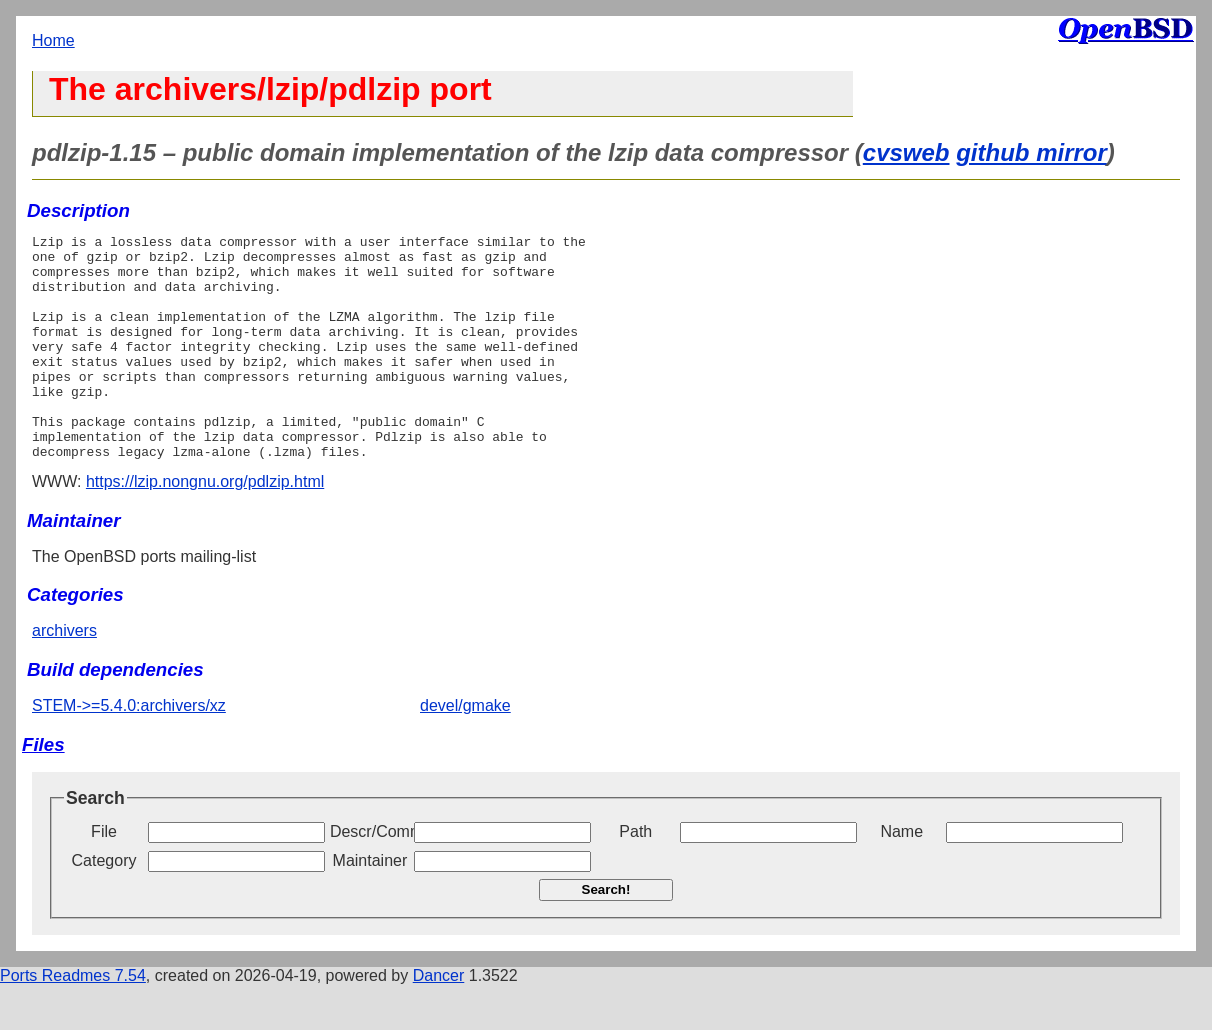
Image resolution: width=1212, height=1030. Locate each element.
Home (53, 40)
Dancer (439, 1020)
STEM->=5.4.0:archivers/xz (129, 750)
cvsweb (906, 152)
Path (635, 876)
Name (901, 876)
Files (43, 789)
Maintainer (370, 905)
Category (104, 905)
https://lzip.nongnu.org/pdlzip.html (205, 526)
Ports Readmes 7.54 (73, 1020)
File (104, 876)
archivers (64, 675)
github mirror (1031, 152)
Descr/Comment (370, 876)
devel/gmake (465, 750)
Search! (606, 934)
